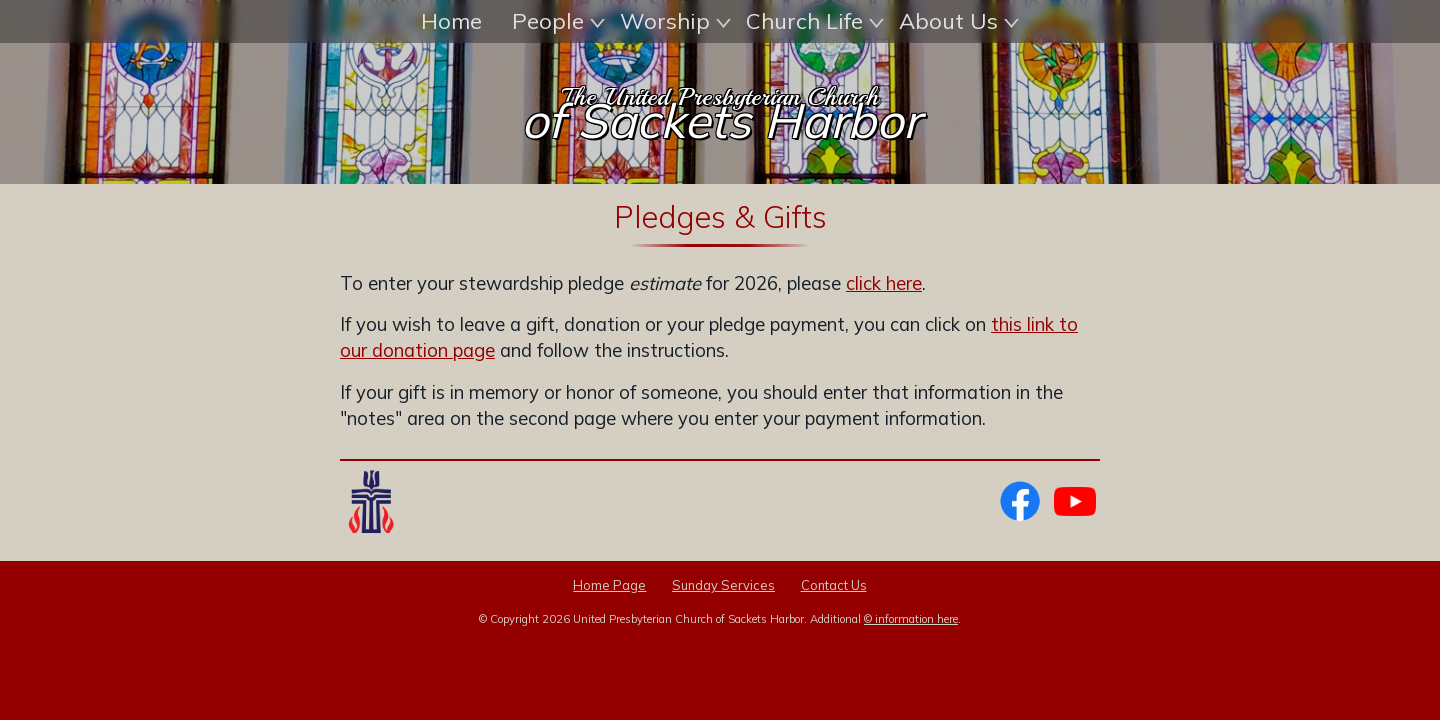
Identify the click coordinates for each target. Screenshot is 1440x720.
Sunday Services (723, 652)
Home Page (609, 652)
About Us (959, 21)
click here (884, 350)
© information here (911, 686)
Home (451, 21)
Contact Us (834, 652)
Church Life (815, 21)
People (558, 21)
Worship (675, 21)
